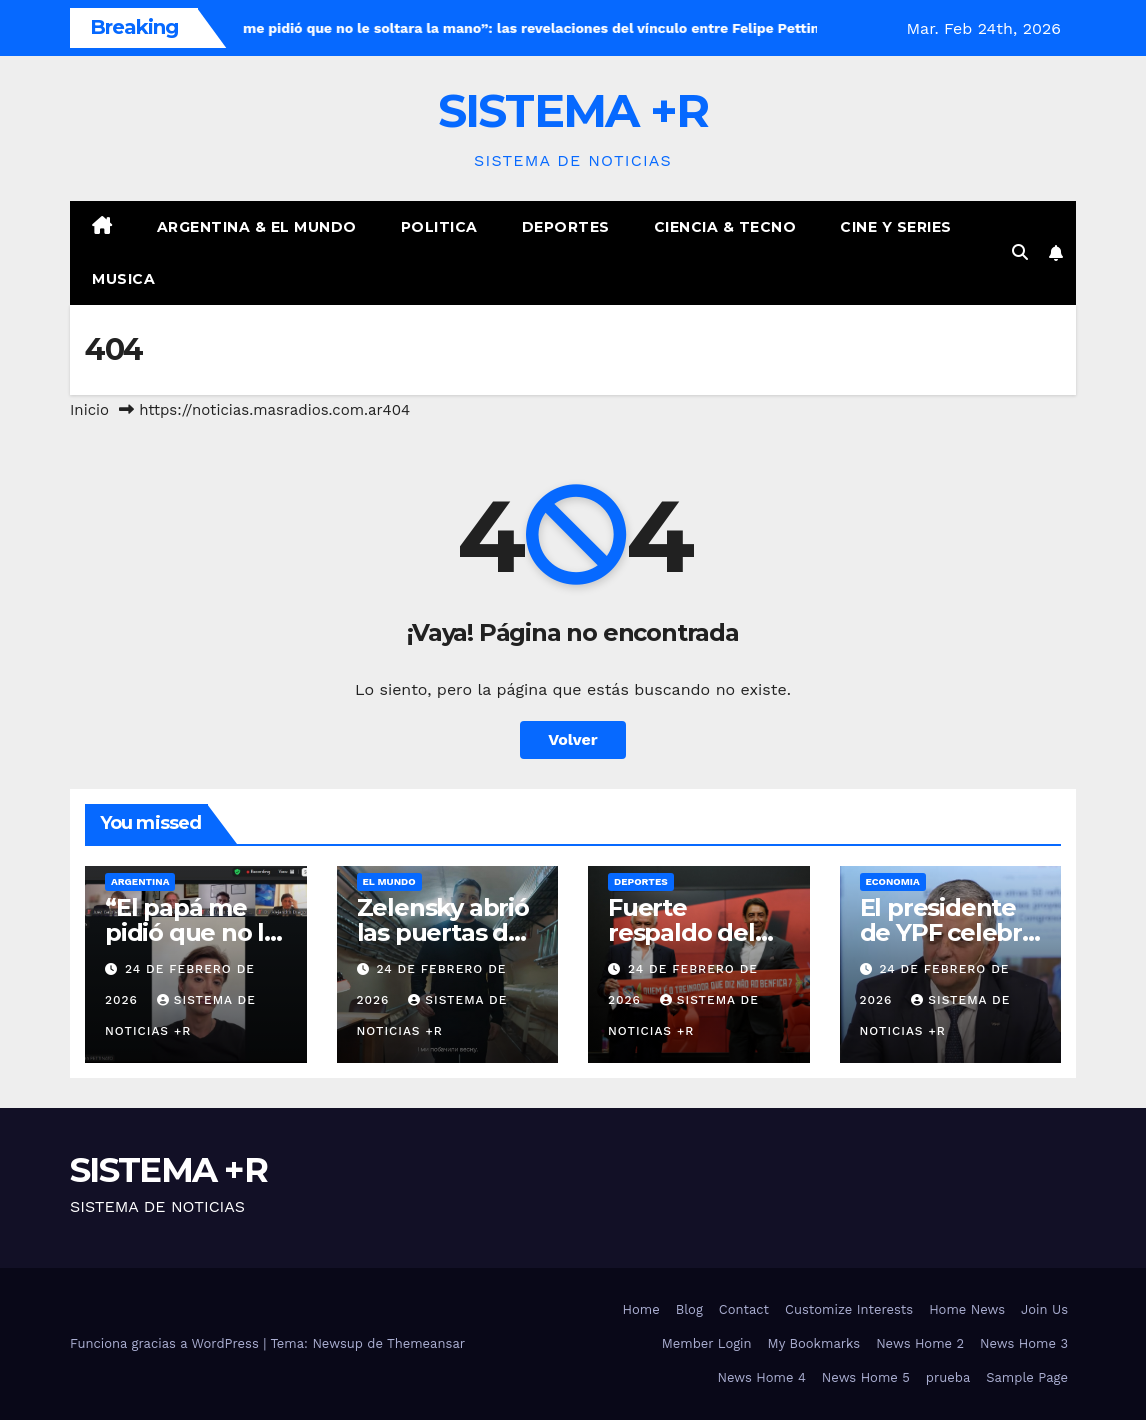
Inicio (89, 410)
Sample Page (1027, 1377)
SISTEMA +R (573, 110)
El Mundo (389, 881)
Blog (689, 1309)
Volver (573, 739)
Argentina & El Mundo (257, 227)
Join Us (1044, 1309)
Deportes (566, 227)
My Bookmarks (814, 1343)
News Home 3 (1024, 1343)
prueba (948, 1377)
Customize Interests (849, 1309)
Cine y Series (896, 227)
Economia (893, 881)
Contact (744, 1309)
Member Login (707, 1343)
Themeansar (426, 1343)
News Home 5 (866, 1377)
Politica (439, 227)
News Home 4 (762, 1377)
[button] (1020, 252)
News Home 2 (920, 1343)
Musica (123, 279)
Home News (967, 1309)
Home (641, 1309)
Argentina (140, 881)
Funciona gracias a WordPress (166, 1343)
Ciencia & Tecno (725, 227)
